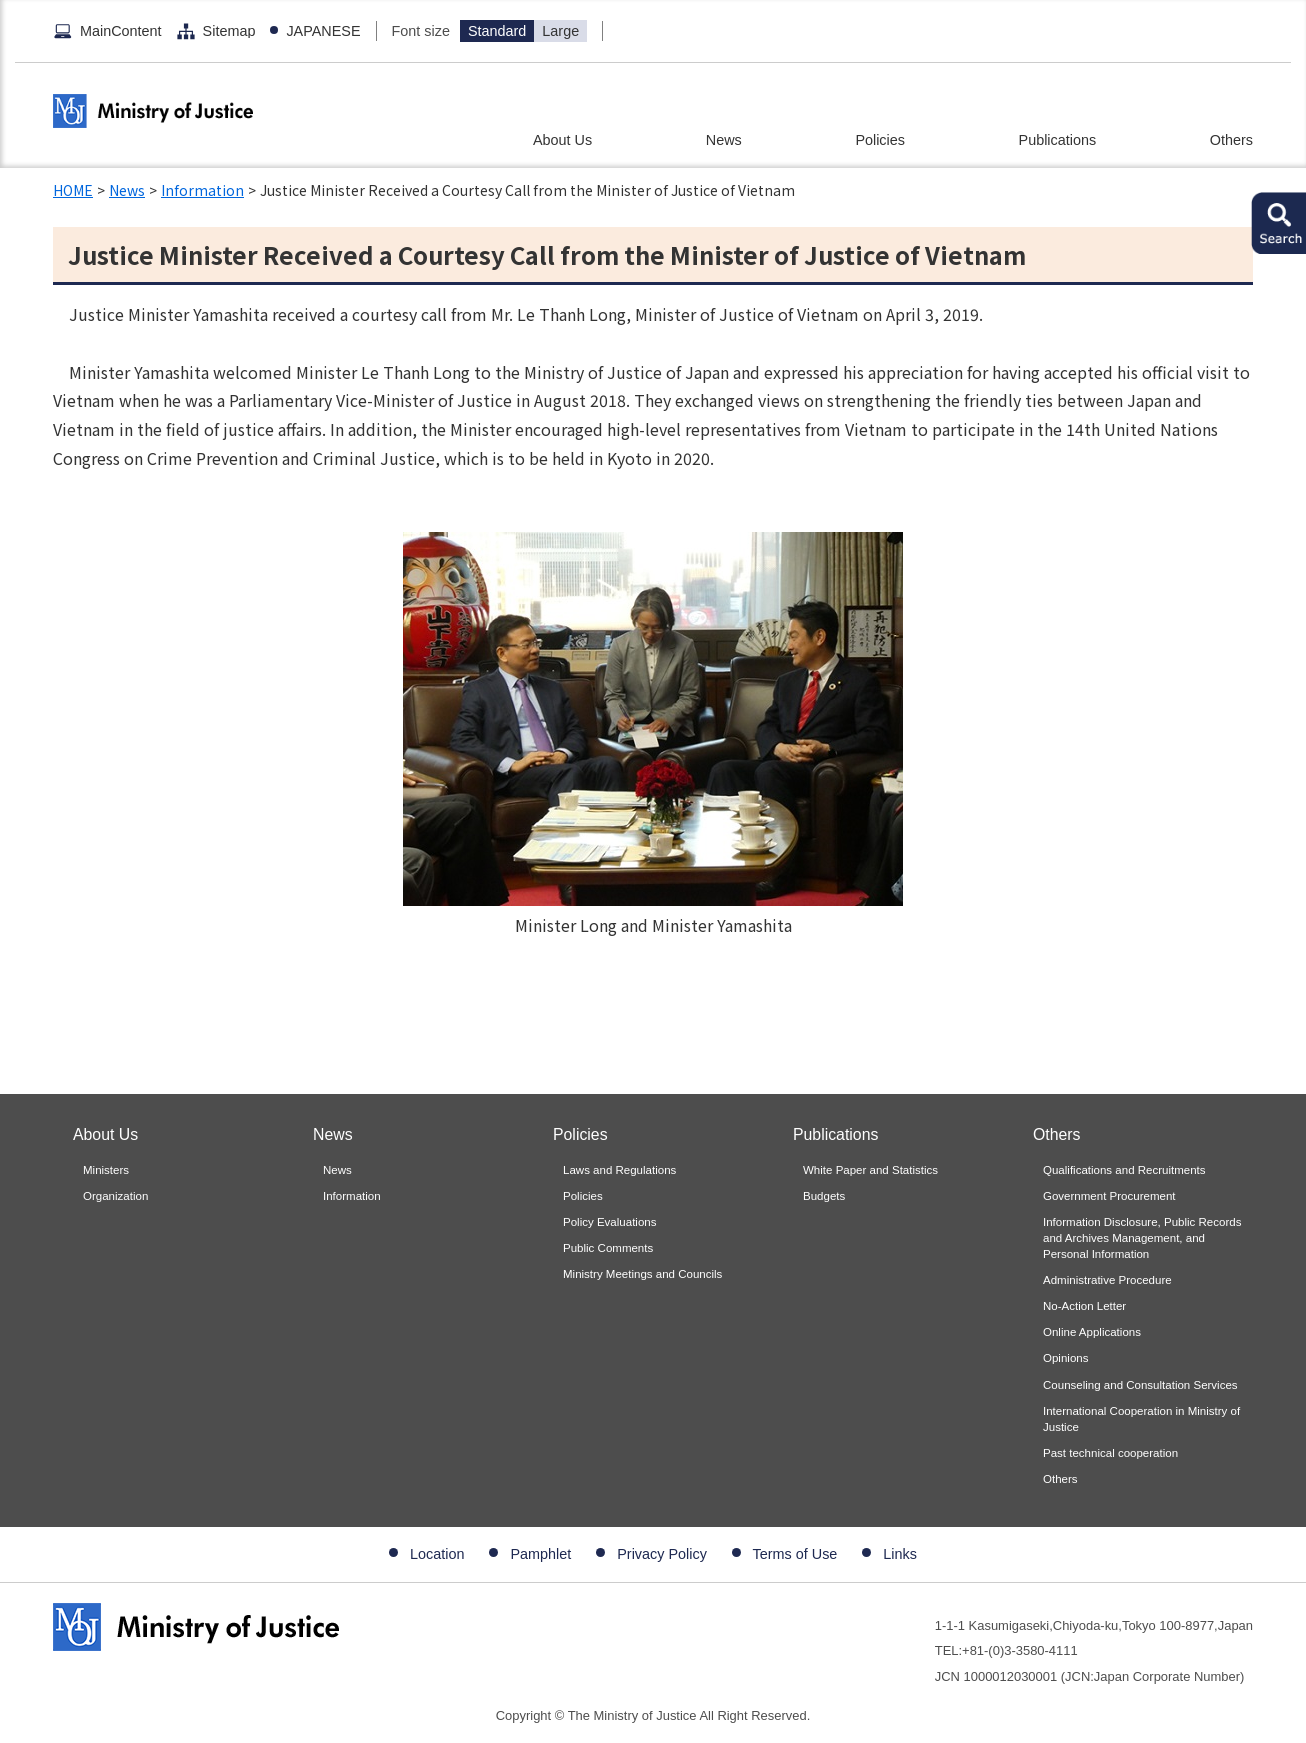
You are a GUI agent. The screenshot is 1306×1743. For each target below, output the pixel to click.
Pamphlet (540, 1554)
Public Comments (608, 1248)
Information (202, 190)
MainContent (121, 31)
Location (437, 1554)
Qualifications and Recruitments (1124, 1170)
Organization (115, 1196)
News (724, 140)
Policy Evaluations (609, 1222)
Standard (497, 31)
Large (560, 31)
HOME (73, 190)
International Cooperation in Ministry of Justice (1141, 1419)
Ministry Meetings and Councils (642, 1274)
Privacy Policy (662, 1554)
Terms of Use (795, 1554)
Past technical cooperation (1110, 1453)
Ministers (106, 1170)
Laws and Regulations (619, 1170)
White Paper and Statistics (870, 1170)
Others (1231, 140)
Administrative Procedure (1107, 1280)
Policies (880, 140)
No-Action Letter (1084, 1306)
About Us (562, 140)
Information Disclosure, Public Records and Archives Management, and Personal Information (1142, 1238)
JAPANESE (323, 31)
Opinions (1065, 1358)
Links (900, 1554)
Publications (1058, 140)
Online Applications (1092, 1332)
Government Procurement (1109, 1196)
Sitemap (229, 31)
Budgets (824, 1196)
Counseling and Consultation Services (1140, 1385)
